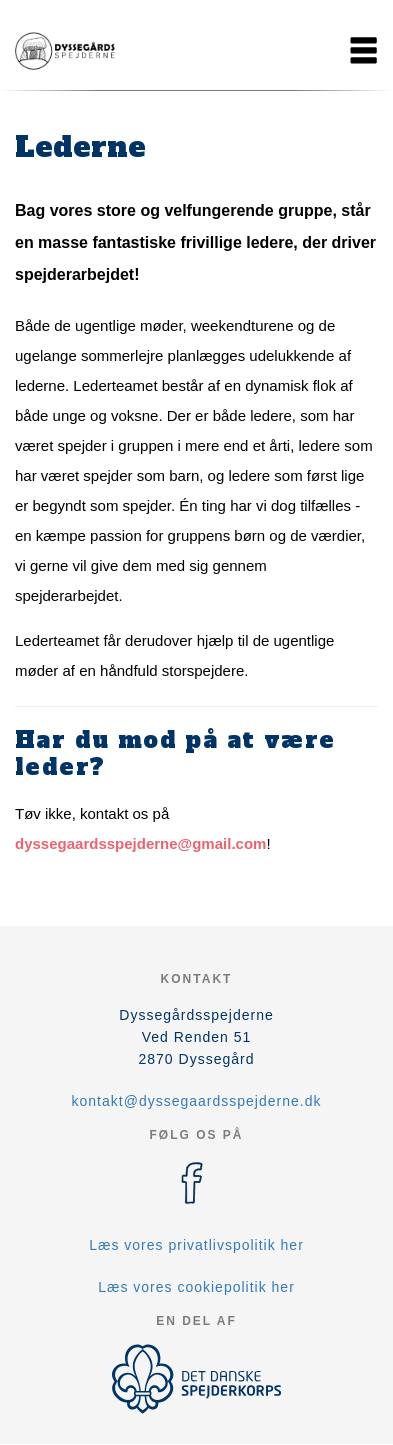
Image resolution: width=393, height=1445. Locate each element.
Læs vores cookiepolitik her (196, 1287)
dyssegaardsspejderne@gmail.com (140, 843)
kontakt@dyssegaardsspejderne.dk (197, 1101)
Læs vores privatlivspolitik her (196, 1245)
